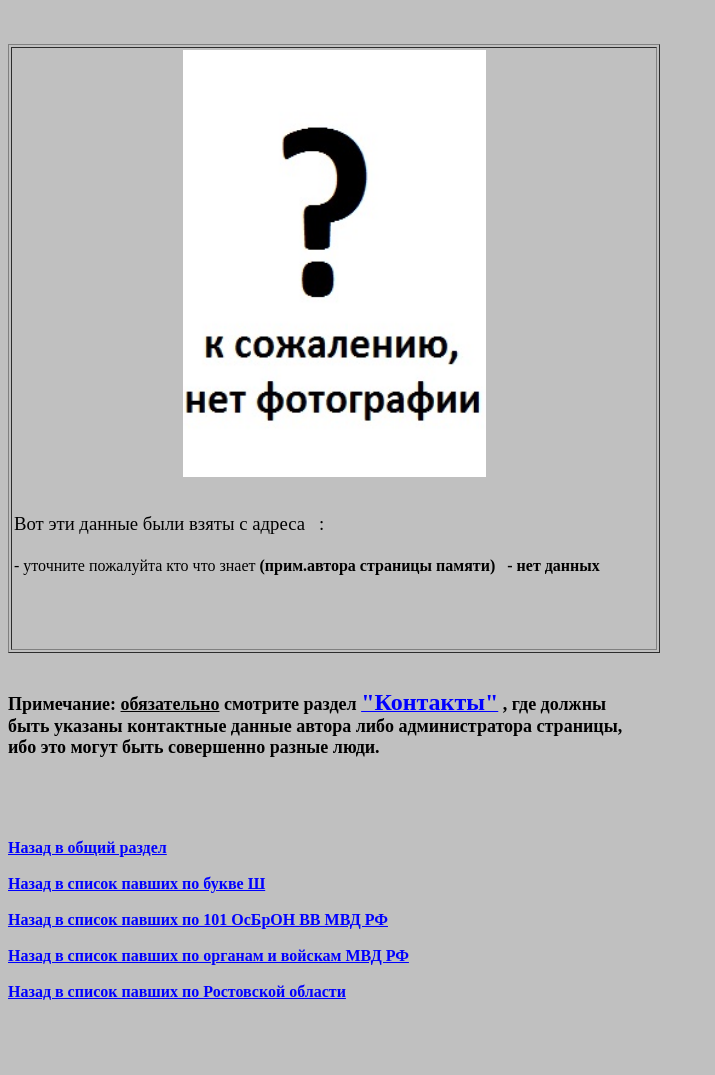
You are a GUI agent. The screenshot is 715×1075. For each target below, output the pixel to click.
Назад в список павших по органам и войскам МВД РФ (208, 955)
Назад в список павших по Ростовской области (177, 991)
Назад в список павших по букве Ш (136, 883)
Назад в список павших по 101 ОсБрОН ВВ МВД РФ (198, 919)
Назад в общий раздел (87, 847)
